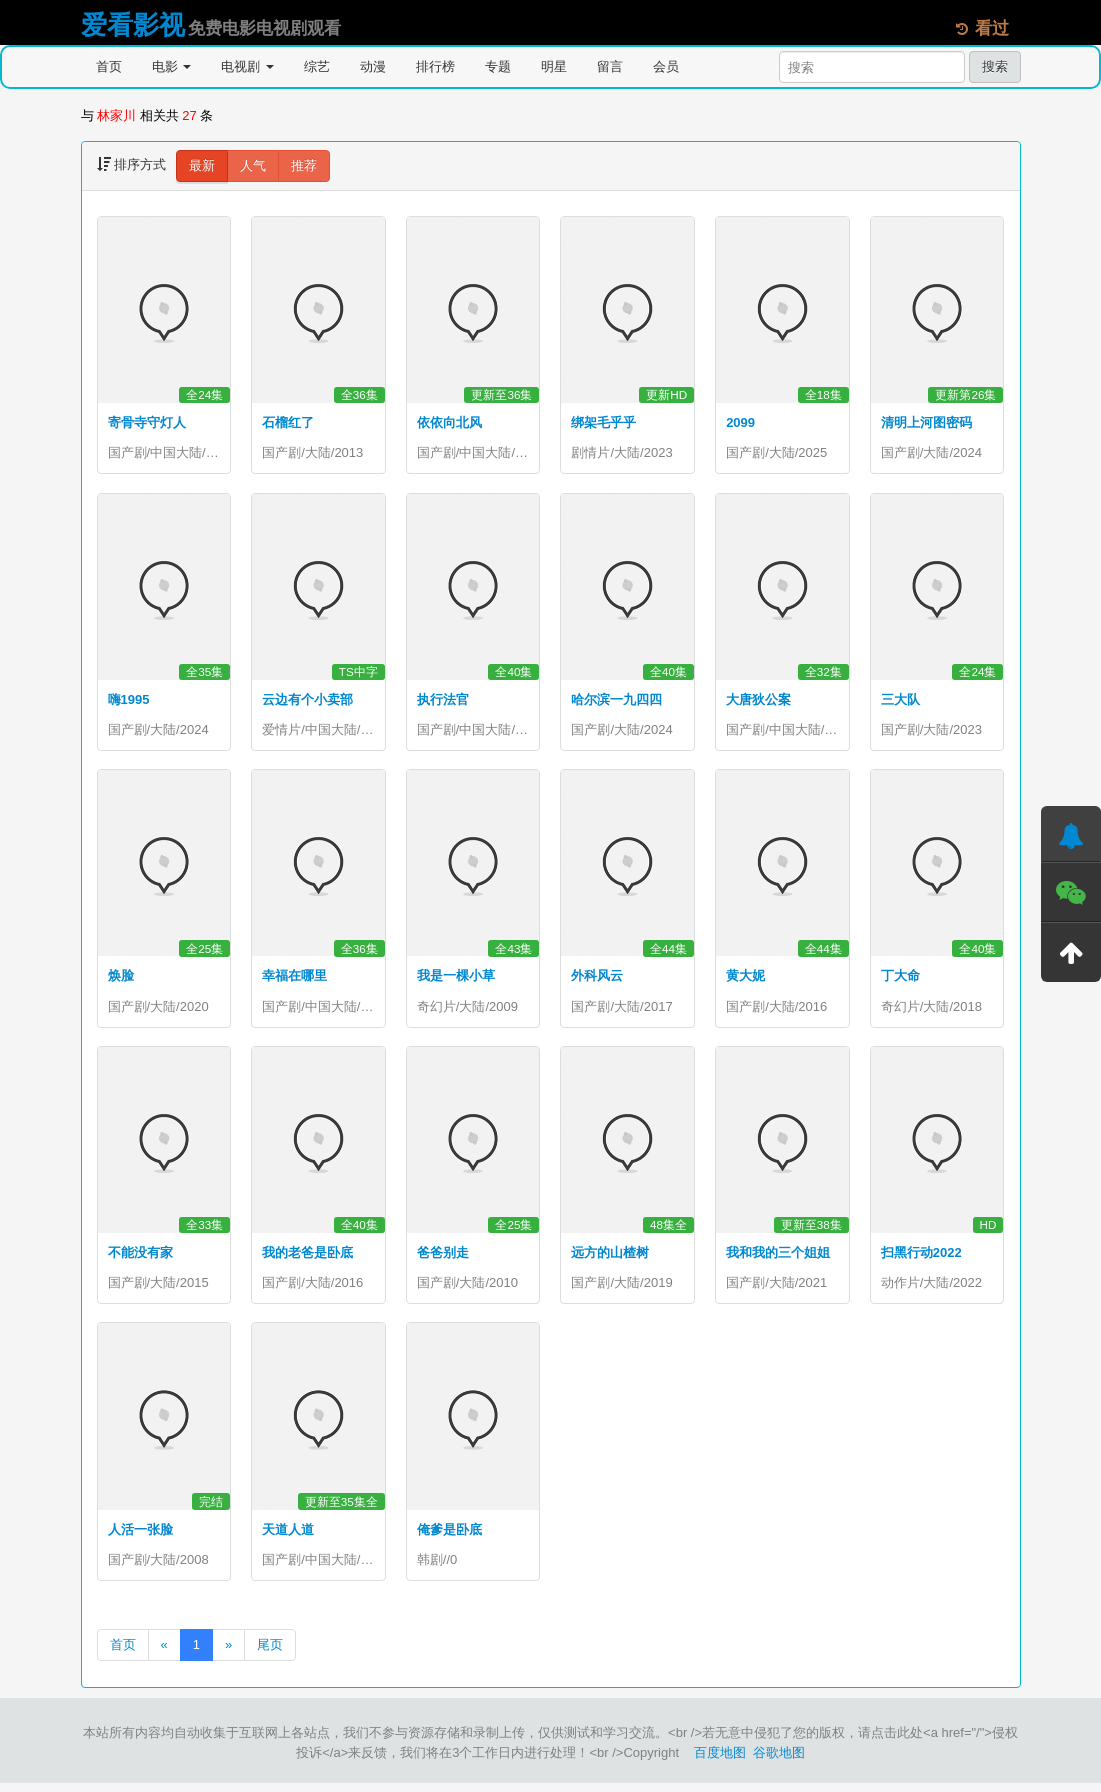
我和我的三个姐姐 (778, 1258)
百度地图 (720, 1761)
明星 (554, 66)
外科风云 (597, 979)
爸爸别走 (443, 1258)
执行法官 (443, 701)
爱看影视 (133, 25)
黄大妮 (745, 979)
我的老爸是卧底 (307, 1258)
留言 (610, 66)
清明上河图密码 (926, 422)
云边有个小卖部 (307, 701)
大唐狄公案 (758, 701)
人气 (253, 165)
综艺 (317, 66)
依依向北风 (449, 422)
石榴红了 (288, 422)
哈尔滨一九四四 (616, 701)
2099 (740, 422)
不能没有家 (140, 1258)
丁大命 (900, 979)
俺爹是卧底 (449, 1536)
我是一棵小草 (456, 979)
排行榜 (435, 66)
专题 (498, 66)
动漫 (373, 66)
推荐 (304, 165)
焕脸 (121, 979)
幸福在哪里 (294, 979)
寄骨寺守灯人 (147, 422)
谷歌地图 (779, 1761)
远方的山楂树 (610, 1258)
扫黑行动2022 (921, 1258)
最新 (202, 165)
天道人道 (288, 1536)
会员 (666, 66)
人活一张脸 (140, 1536)
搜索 (995, 66)
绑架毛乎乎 (603, 422)
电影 (172, 66)
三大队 (900, 701)
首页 (109, 66)
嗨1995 (129, 701)
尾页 (270, 1653)
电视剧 (247, 66)
